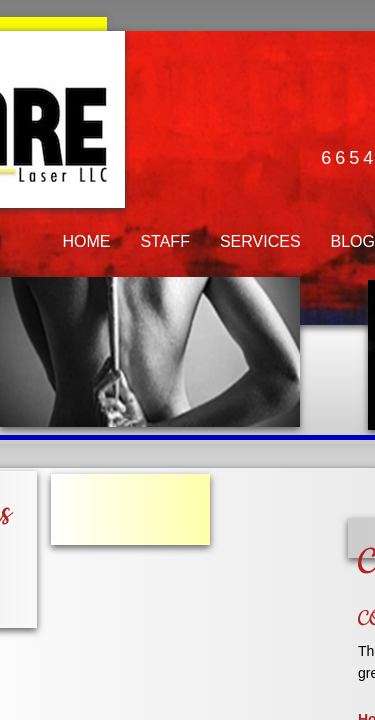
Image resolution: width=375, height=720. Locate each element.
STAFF (164, 241)
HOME (86, 241)
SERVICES (260, 241)
